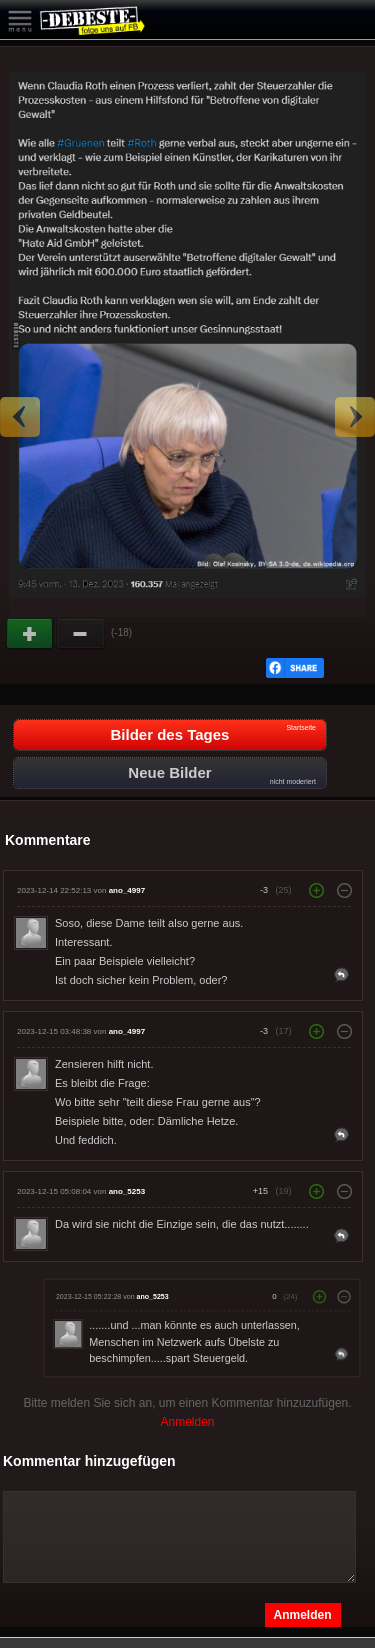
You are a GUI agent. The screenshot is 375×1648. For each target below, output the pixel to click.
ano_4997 (127, 890)
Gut (31, 634)
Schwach (81, 634)
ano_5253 (127, 1191)
